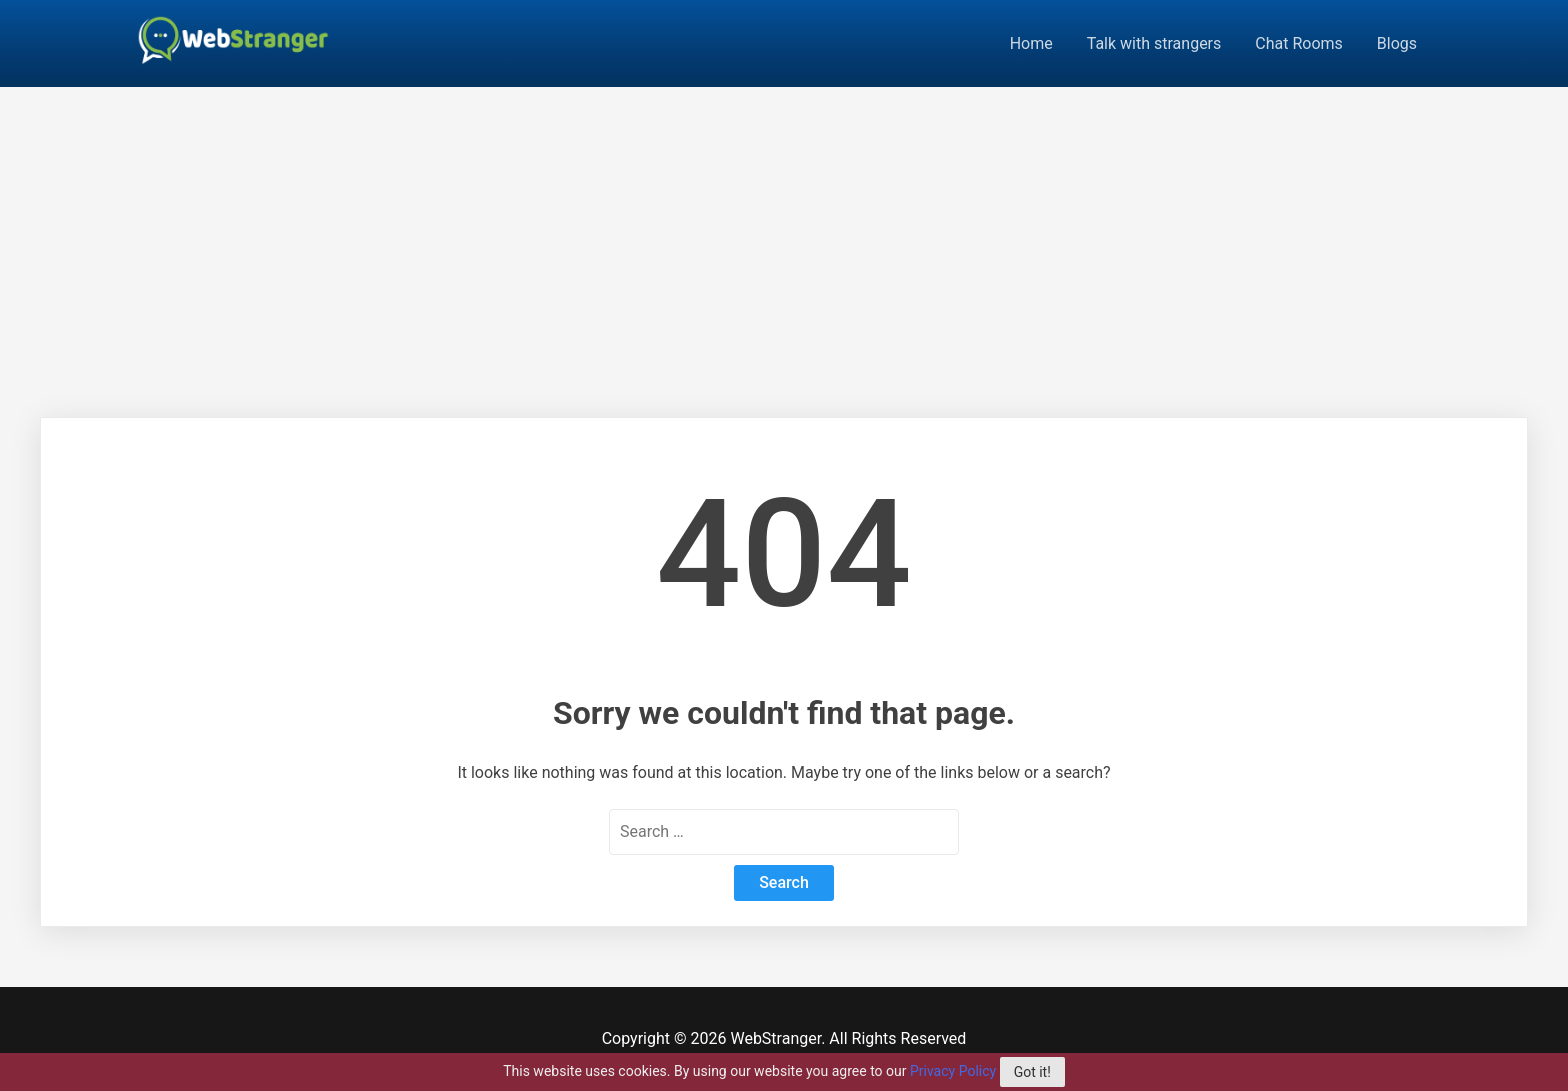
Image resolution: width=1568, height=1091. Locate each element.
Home (1031, 43)
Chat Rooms (1299, 43)
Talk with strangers (1154, 43)
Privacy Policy (953, 1071)
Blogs (1397, 43)
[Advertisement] (784, 237)
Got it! (1032, 1072)
